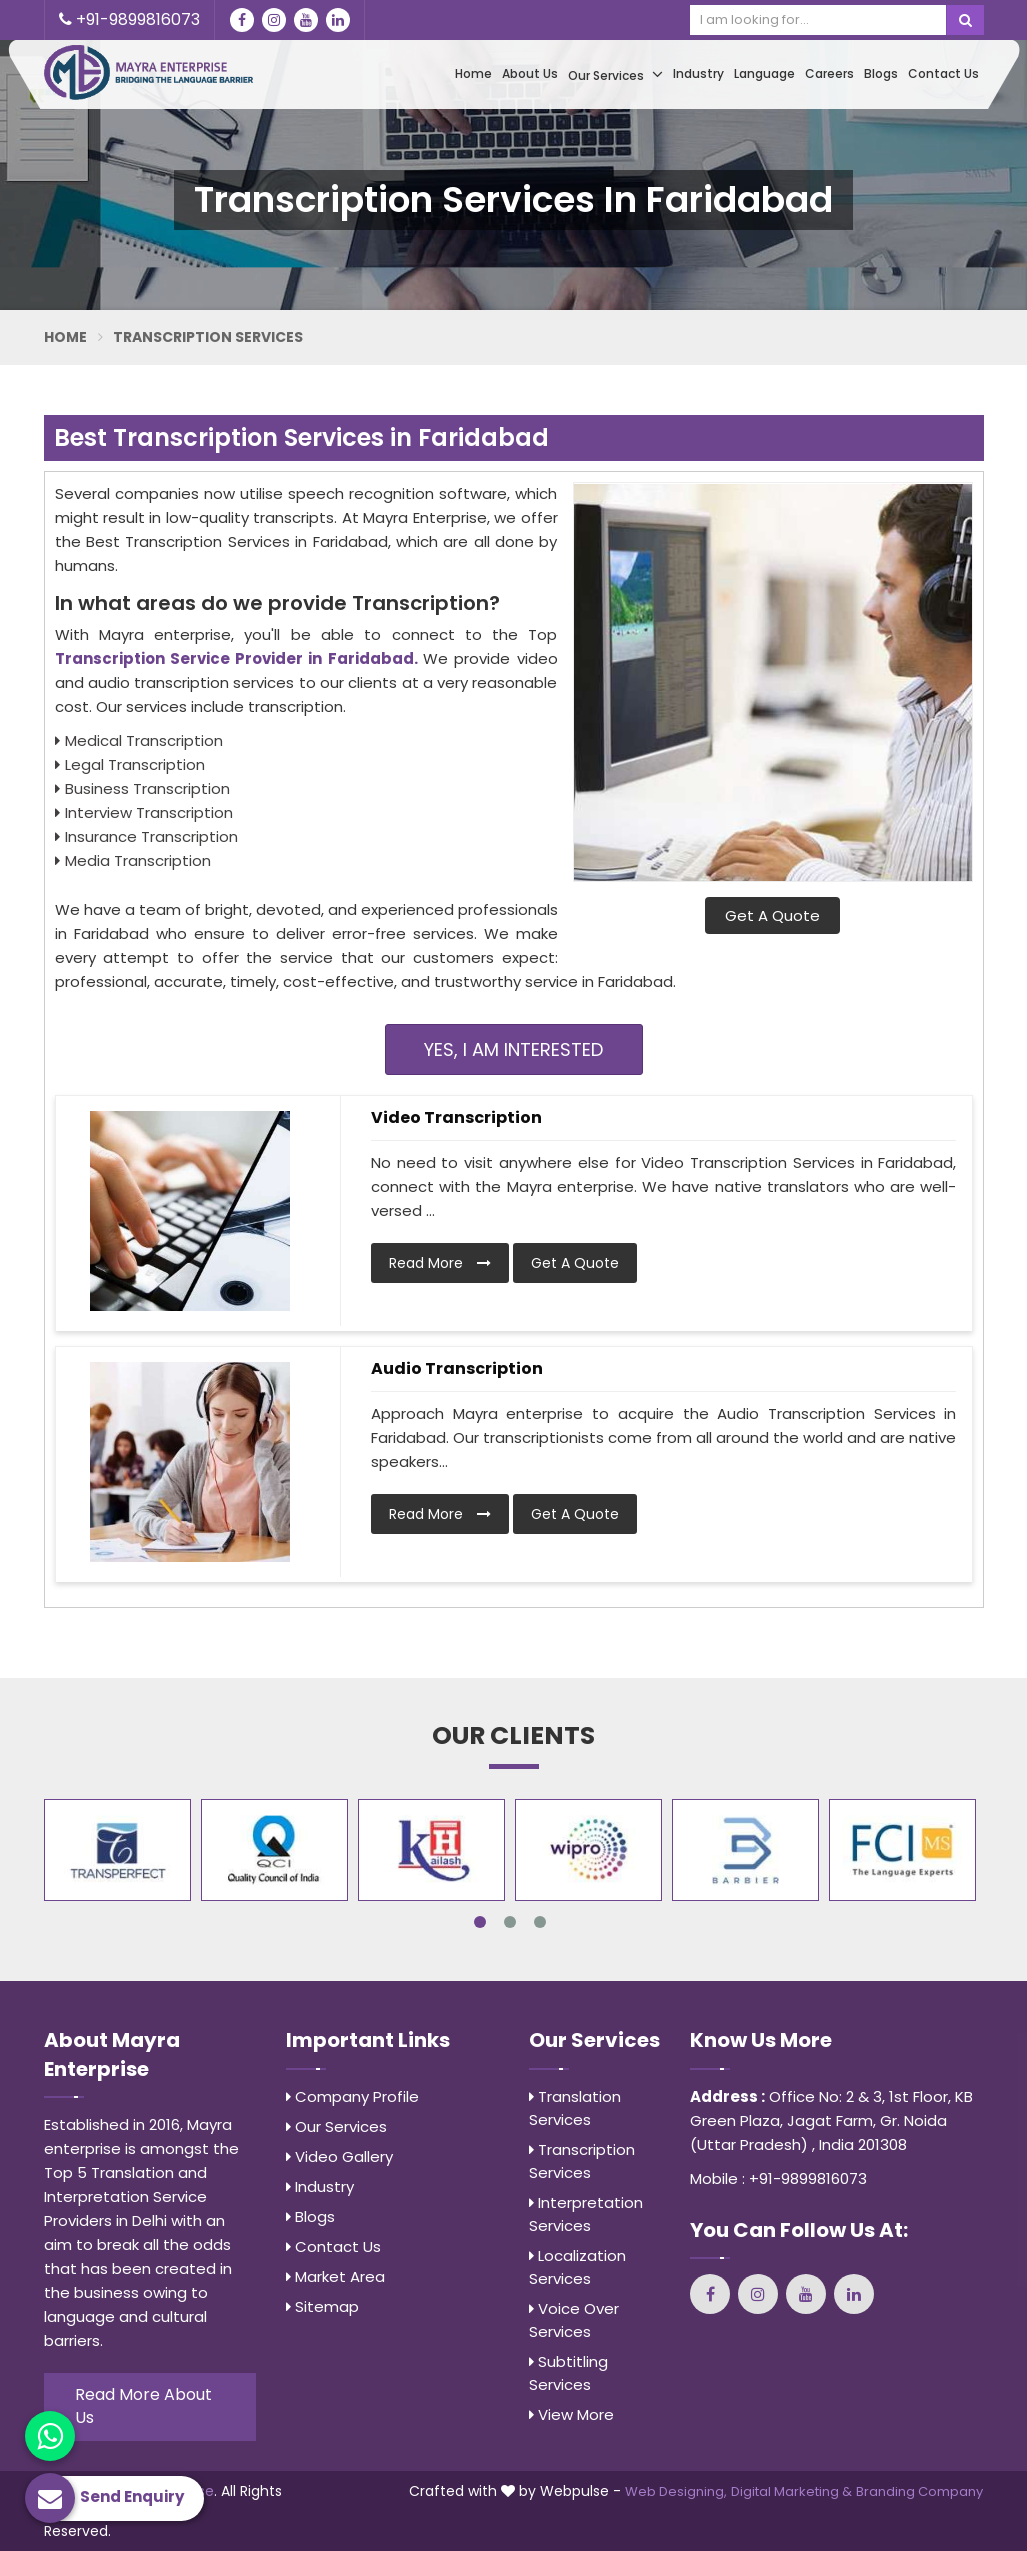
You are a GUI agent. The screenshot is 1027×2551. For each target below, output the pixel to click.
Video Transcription (456, 1117)
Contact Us (943, 73)
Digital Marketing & (791, 2491)
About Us (530, 73)
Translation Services (575, 2108)
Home (473, 73)
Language (764, 73)
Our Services (615, 74)
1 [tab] (480, 1922)
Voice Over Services (574, 2320)
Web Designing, (676, 2491)
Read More (440, 1263)
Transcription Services (582, 2161)
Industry (698, 73)
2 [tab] (510, 1922)
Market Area (335, 2276)
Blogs (881, 73)
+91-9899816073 (129, 19)
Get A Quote (772, 915)
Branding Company (919, 2491)
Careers (829, 73)
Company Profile (352, 2096)
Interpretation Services (586, 2214)
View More (571, 2414)
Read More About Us (143, 2406)
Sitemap (322, 2306)
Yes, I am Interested (513, 1049)
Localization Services (577, 2267)
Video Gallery (339, 2156)
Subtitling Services (568, 2373)
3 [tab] (540, 1922)
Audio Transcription (457, 1368)
